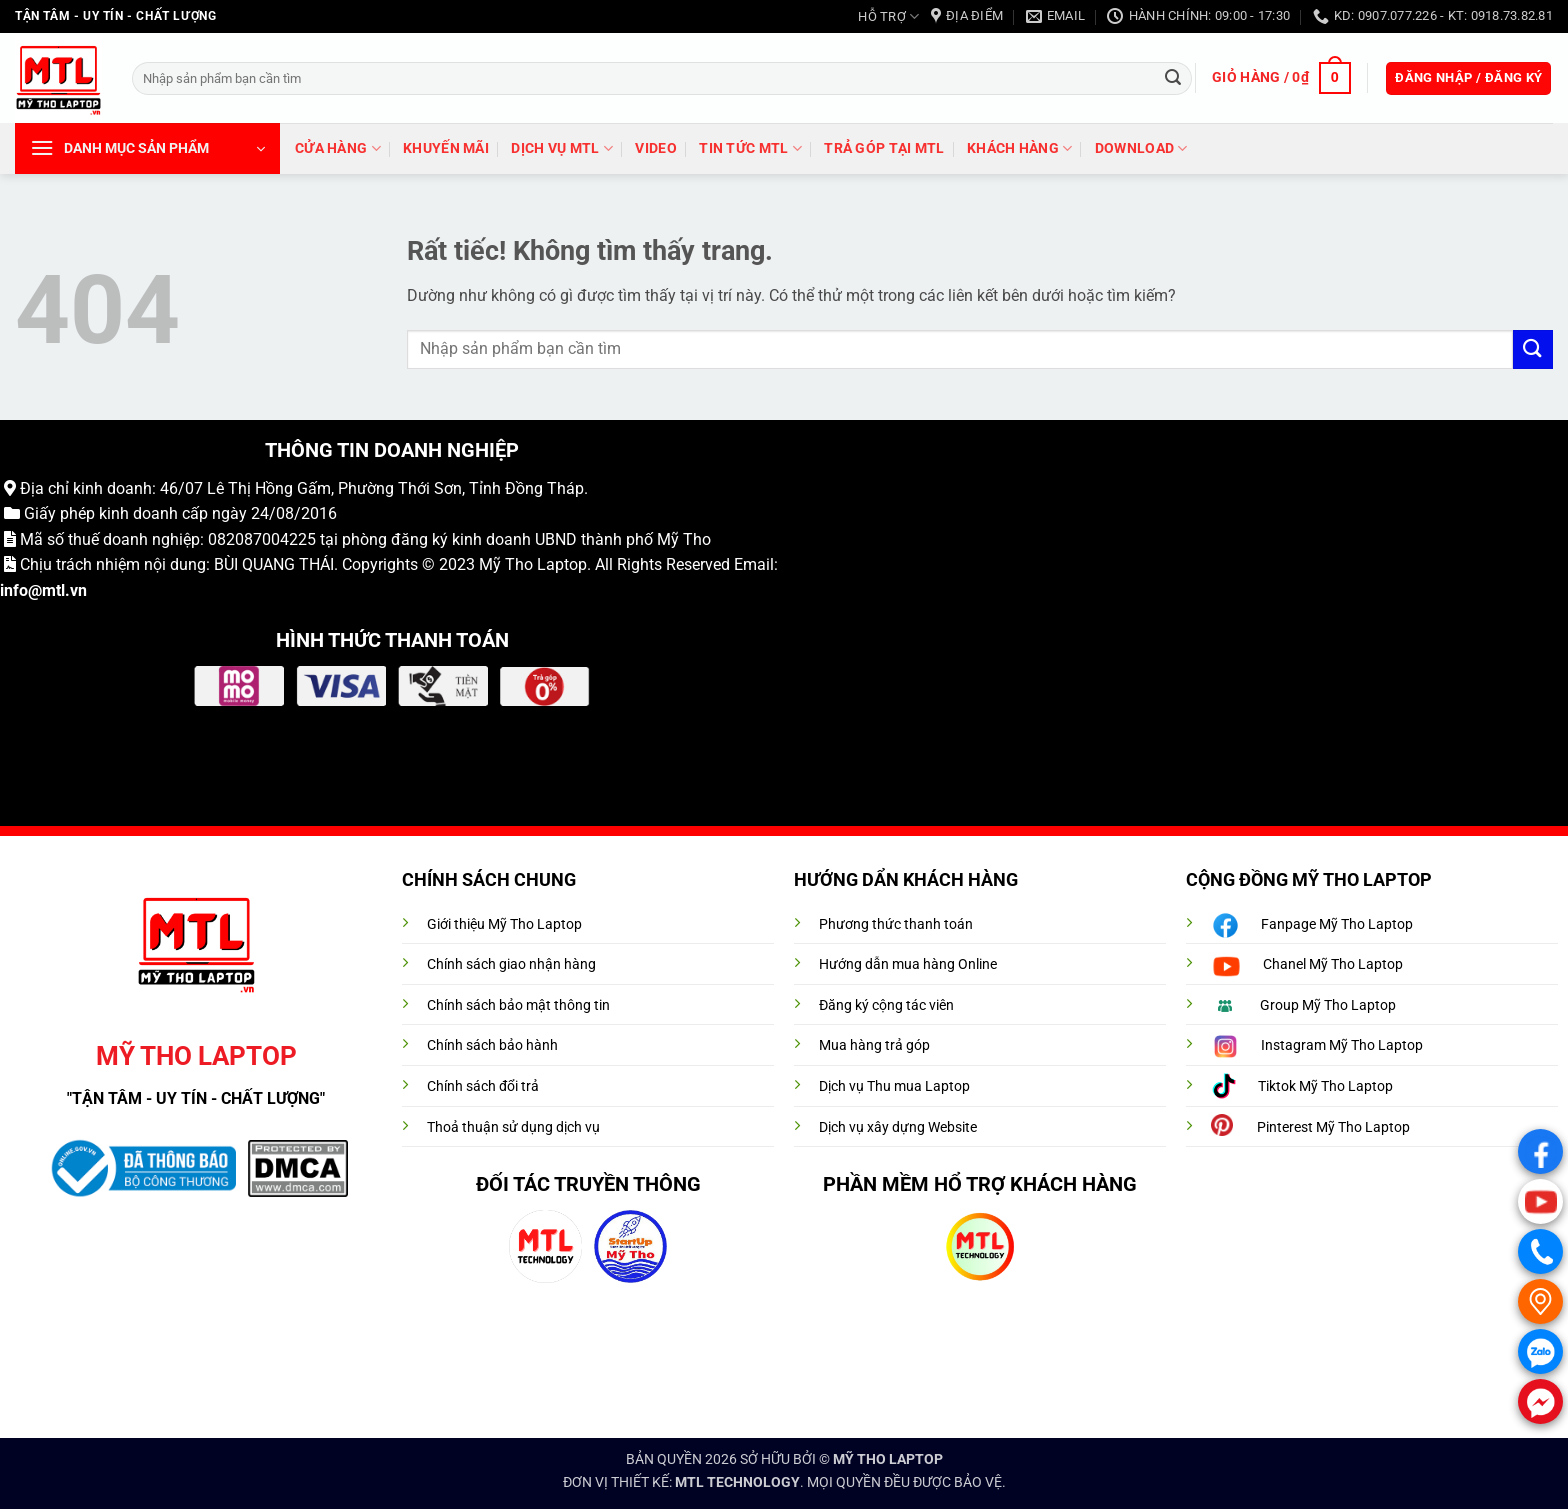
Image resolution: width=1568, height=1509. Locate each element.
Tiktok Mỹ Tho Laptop (1325, 1086)
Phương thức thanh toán (896, 924)
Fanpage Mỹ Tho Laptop (1337, 924)
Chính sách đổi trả (483, 1086)
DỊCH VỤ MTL (562, 148)
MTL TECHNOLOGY (737, 1482)
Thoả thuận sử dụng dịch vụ (513, 1127)
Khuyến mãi (446, 148)
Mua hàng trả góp (874, 1045)
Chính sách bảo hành (492, 1045)
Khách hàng (1019, 148)
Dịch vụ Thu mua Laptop (894, 1086)
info (14, 590)
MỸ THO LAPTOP (888, 1459)
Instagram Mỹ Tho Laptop (1342, 1045)
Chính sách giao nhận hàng (511, 964)
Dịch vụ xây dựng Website (898, 1127)
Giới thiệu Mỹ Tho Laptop (504, 924)
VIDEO (655, 148)
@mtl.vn (57, 590)
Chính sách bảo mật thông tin (518, 1005)
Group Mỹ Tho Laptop (1328, 1005)
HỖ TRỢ (888, 16)
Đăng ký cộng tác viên (886, 1005)
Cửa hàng (338, 148)
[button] (1281, 78)
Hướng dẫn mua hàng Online (908, 964)
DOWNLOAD (1141, 148)
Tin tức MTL (750, 148)
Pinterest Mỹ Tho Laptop (1333, 1127)
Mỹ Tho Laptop (533, 564)
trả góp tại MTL (884, 148)
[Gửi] (1173, 78)
